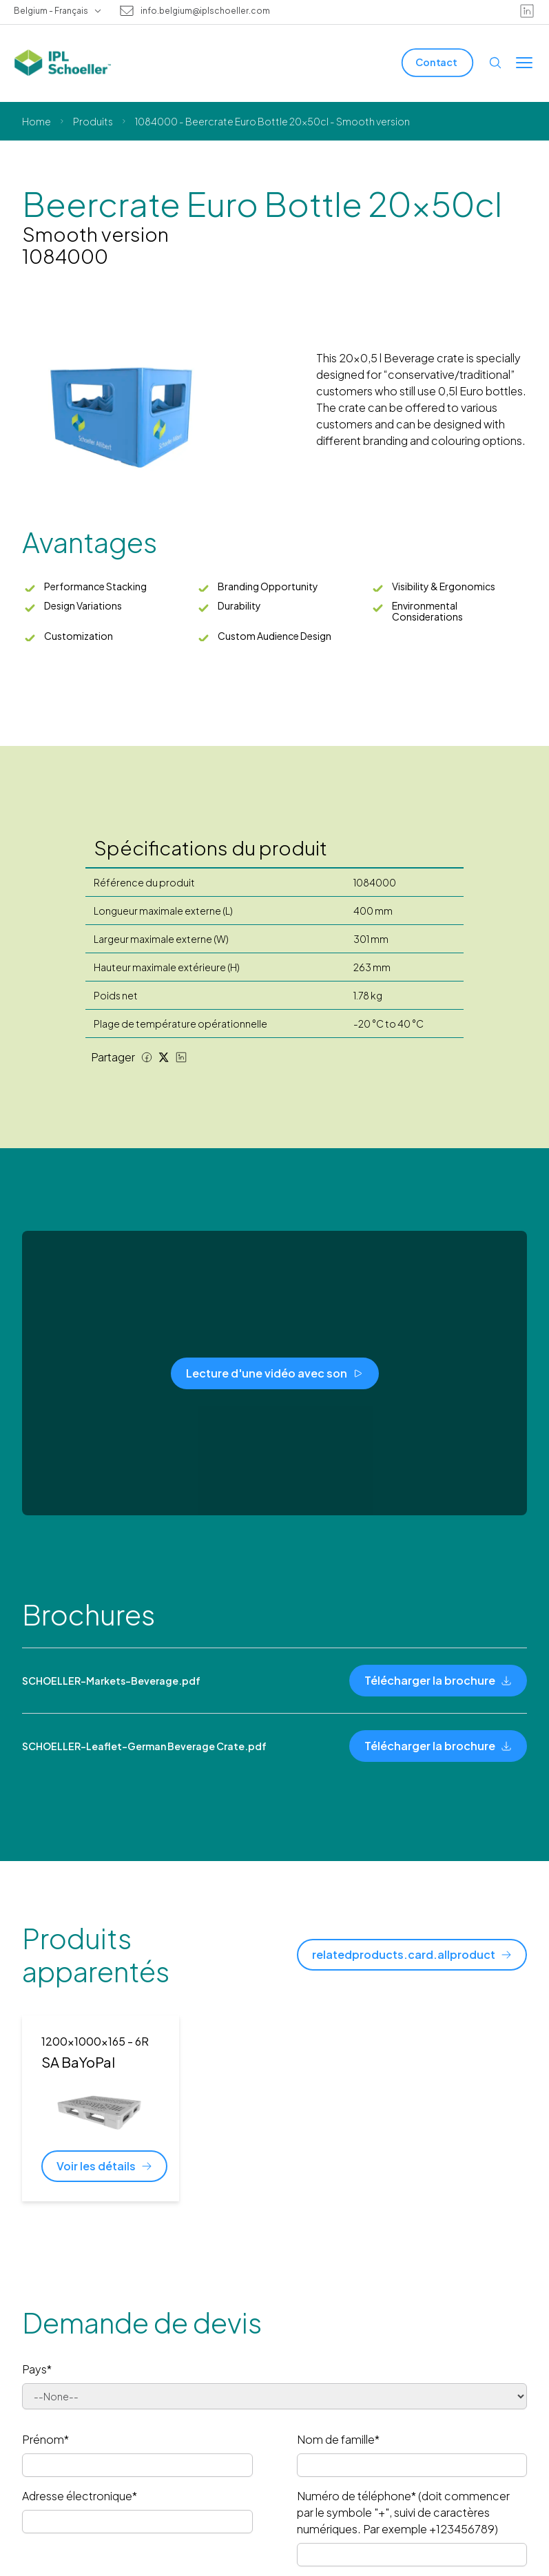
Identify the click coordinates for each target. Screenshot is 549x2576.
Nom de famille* (338, 2439)
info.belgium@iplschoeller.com (205, 11)
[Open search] (495, 62)
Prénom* (45, 2439)
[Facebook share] (147, 1057)
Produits (93, 121)
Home (36, 121)
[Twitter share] (163, 1057)
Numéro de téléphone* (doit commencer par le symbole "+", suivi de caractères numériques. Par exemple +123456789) (403, 2512)
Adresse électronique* (79, 2496)
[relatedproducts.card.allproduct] (412, 1955)
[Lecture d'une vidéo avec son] (275, 1373)
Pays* (37, 2369)
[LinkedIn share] (181, 1057)
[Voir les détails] (104, 2166)
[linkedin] (527, 11)
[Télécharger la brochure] (438, 1680)
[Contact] (437, 62)
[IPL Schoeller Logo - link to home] (63, 63)
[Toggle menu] (524, 62)
